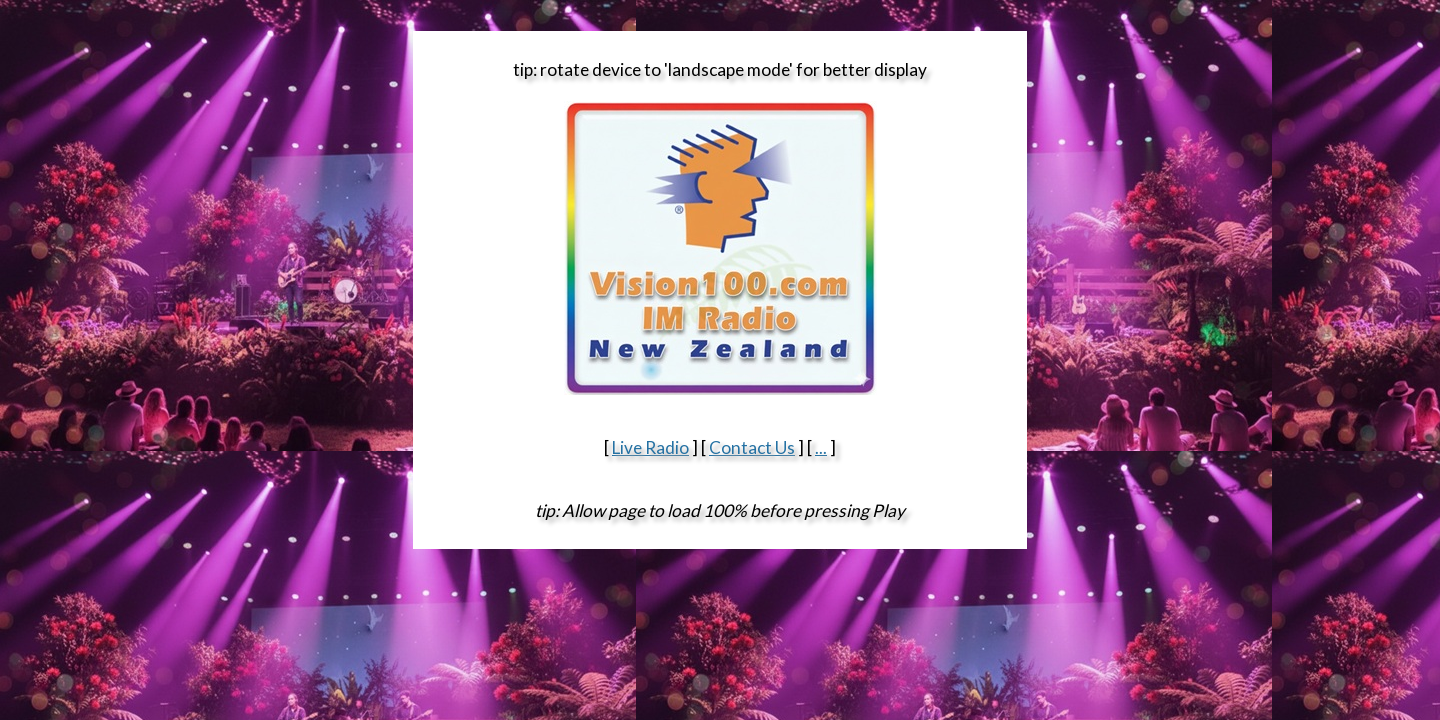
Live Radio (650, 447)
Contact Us (752, 447)
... (821, 447)
